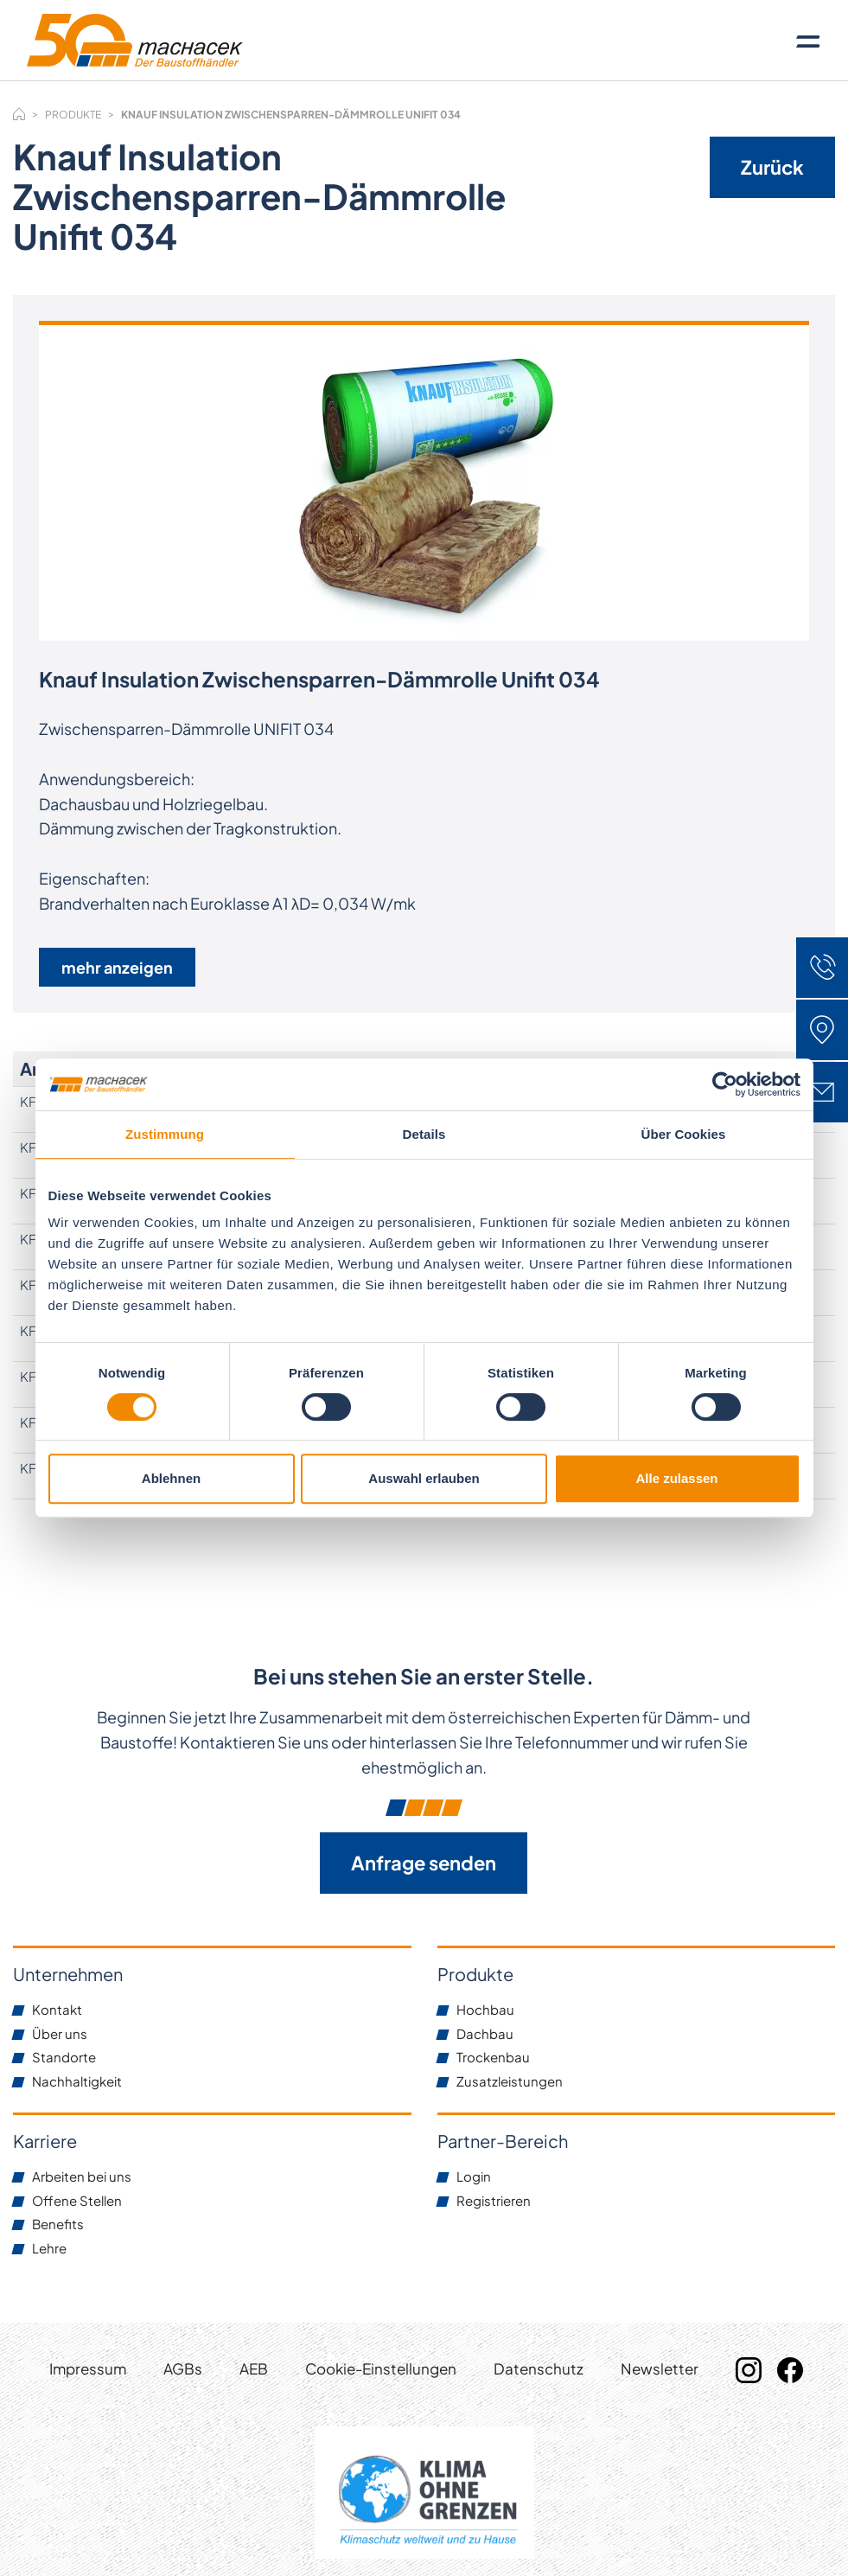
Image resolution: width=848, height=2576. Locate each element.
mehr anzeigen (117, 967)
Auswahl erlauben (423, 1478)
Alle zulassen (676, 1478)
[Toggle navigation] (808, 41)
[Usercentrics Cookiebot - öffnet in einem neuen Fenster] (724, 1084)
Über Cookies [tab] (683, 1134)
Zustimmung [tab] (164, 1134)
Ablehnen (171, 1478)
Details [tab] (424, 1134)
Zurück (772, 167)
